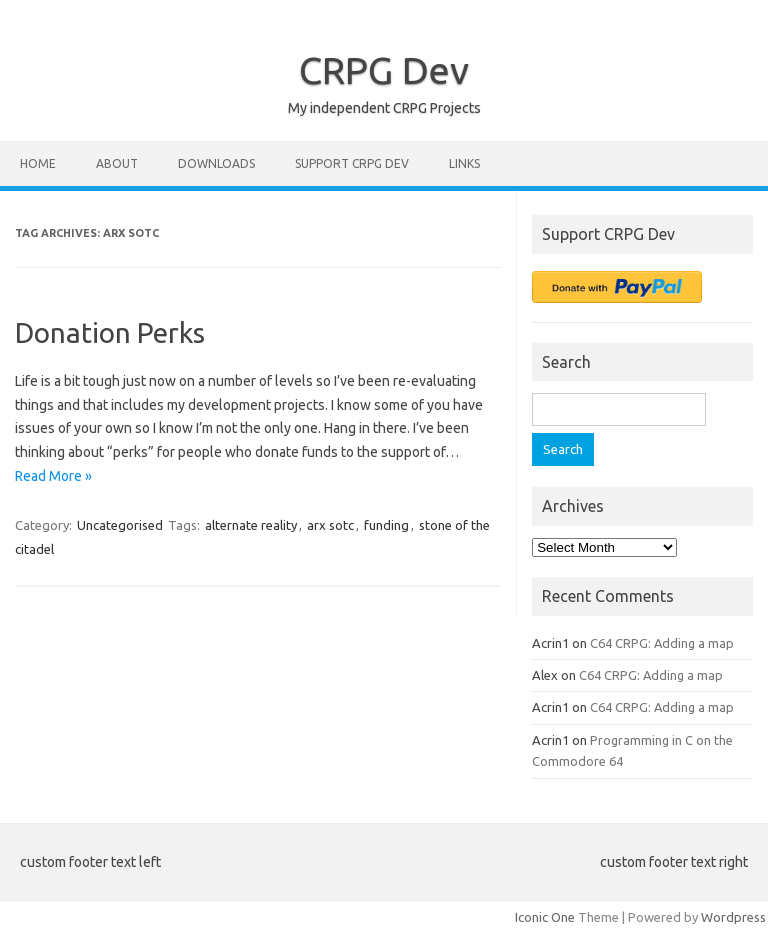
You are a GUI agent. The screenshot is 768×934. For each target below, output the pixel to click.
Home (38, 163)
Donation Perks (110, 332)
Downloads (216, 163)
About (117, 163)
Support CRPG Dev (352, 163)
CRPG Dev (384, 70)
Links (464, 163)
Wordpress (733, 917)
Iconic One (545, 917)
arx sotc (330, 525)
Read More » (53, 476)
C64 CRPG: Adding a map (662, 643)
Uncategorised (120, 525)
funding (386, 525)
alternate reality (251, 525)
